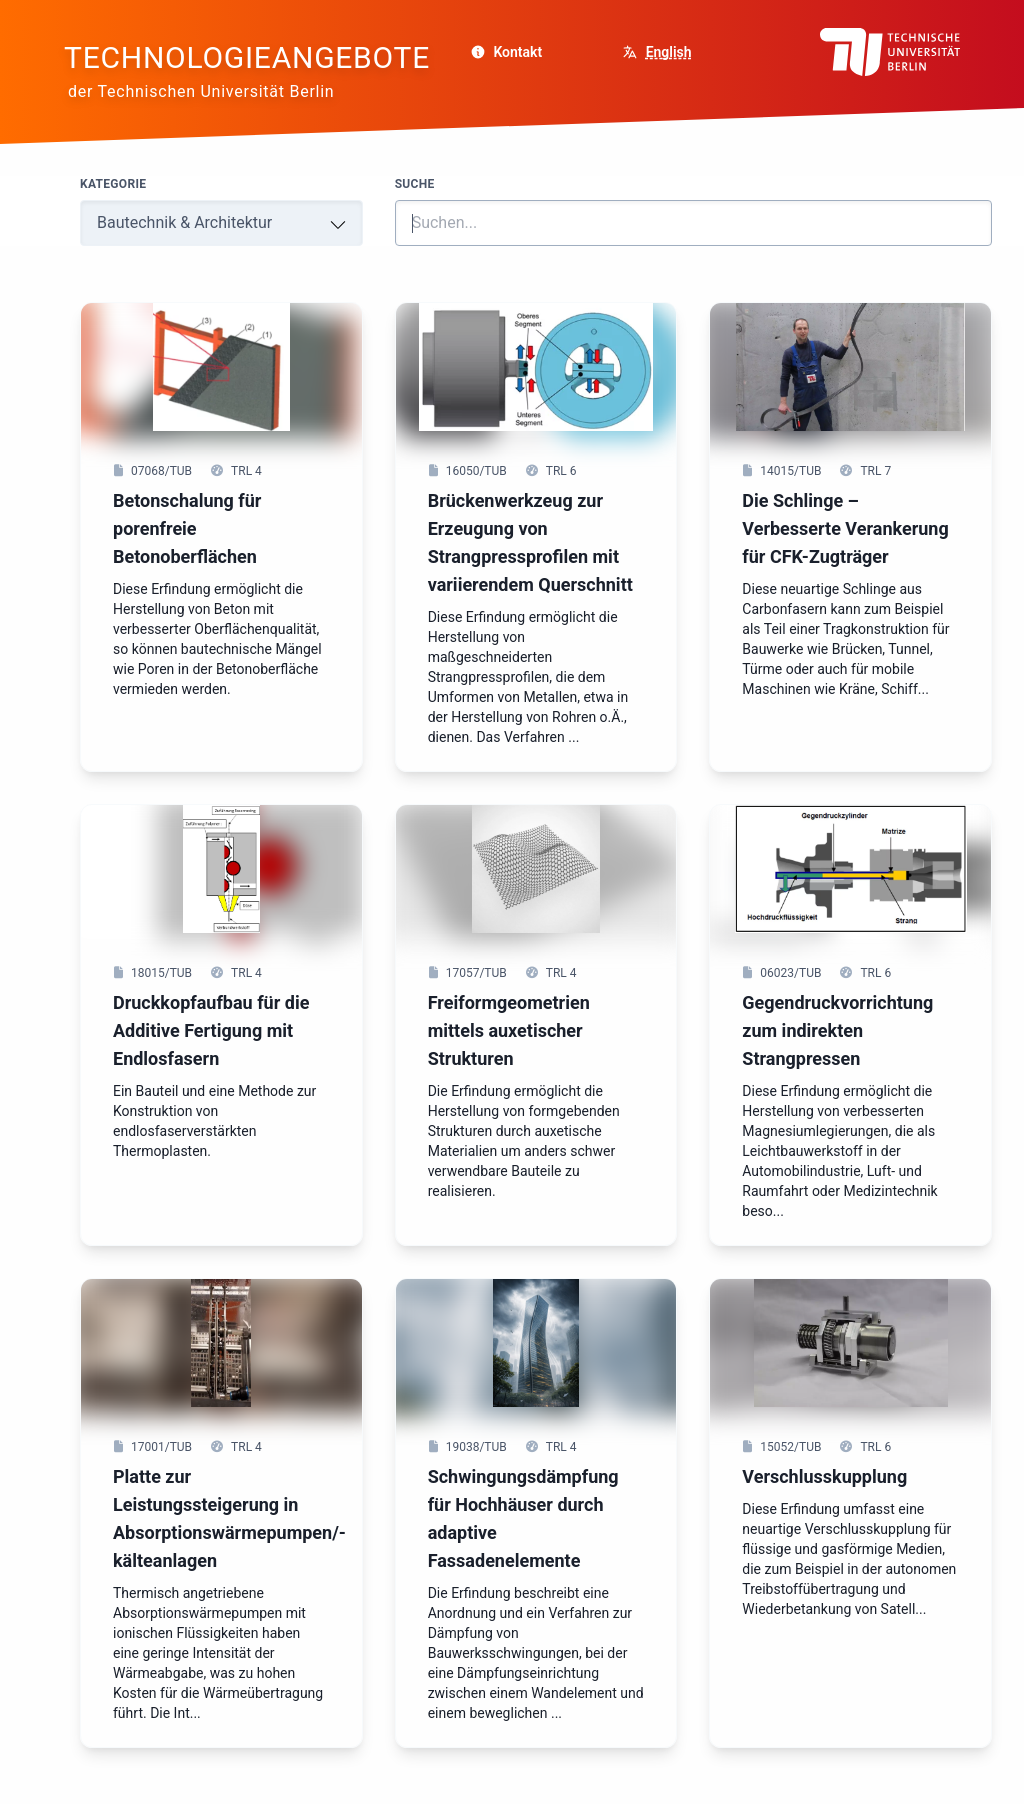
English (669, 52)
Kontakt (506, 52)
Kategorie (113, 184)
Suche (415, 184)
